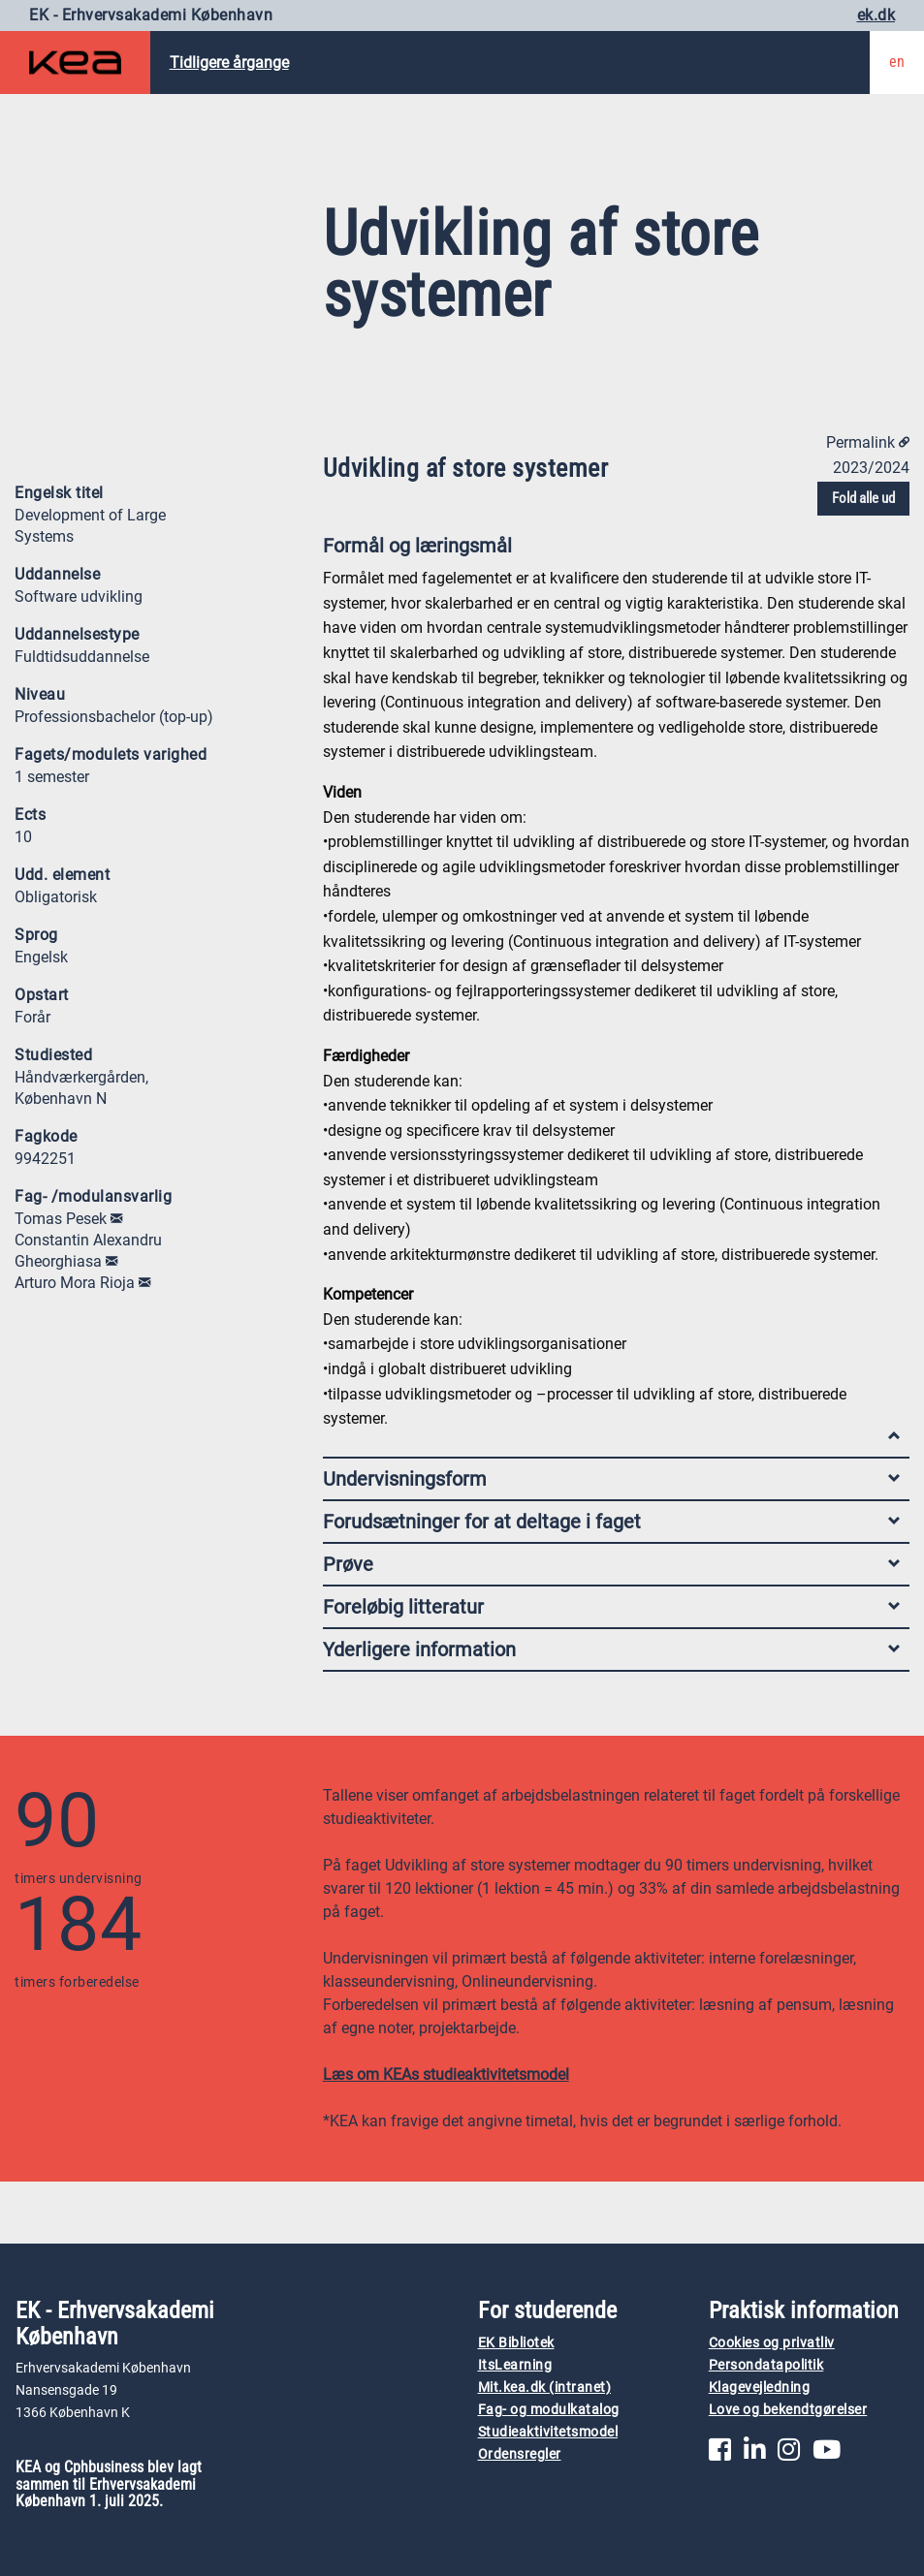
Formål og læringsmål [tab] (611, 550)
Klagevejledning (760, 2387)
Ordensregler (519, 2454)
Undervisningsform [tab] (611, 1479)
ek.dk (876, 15)
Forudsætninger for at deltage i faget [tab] (611, 1521)
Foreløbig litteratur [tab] (611, 1606)
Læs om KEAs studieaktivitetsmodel (446, 2074)
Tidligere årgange (229, 62)
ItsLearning (515, 2365)
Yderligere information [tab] (611, 1649)
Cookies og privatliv (772, 2343)
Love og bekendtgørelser (788, 2410)
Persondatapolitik (766, 2365)
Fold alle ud (863, 498)
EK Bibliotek (516, 2343)
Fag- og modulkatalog (549, 2410)
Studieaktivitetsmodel (548, 2432)
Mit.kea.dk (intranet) (545, 2387)
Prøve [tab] (611, 1564)
